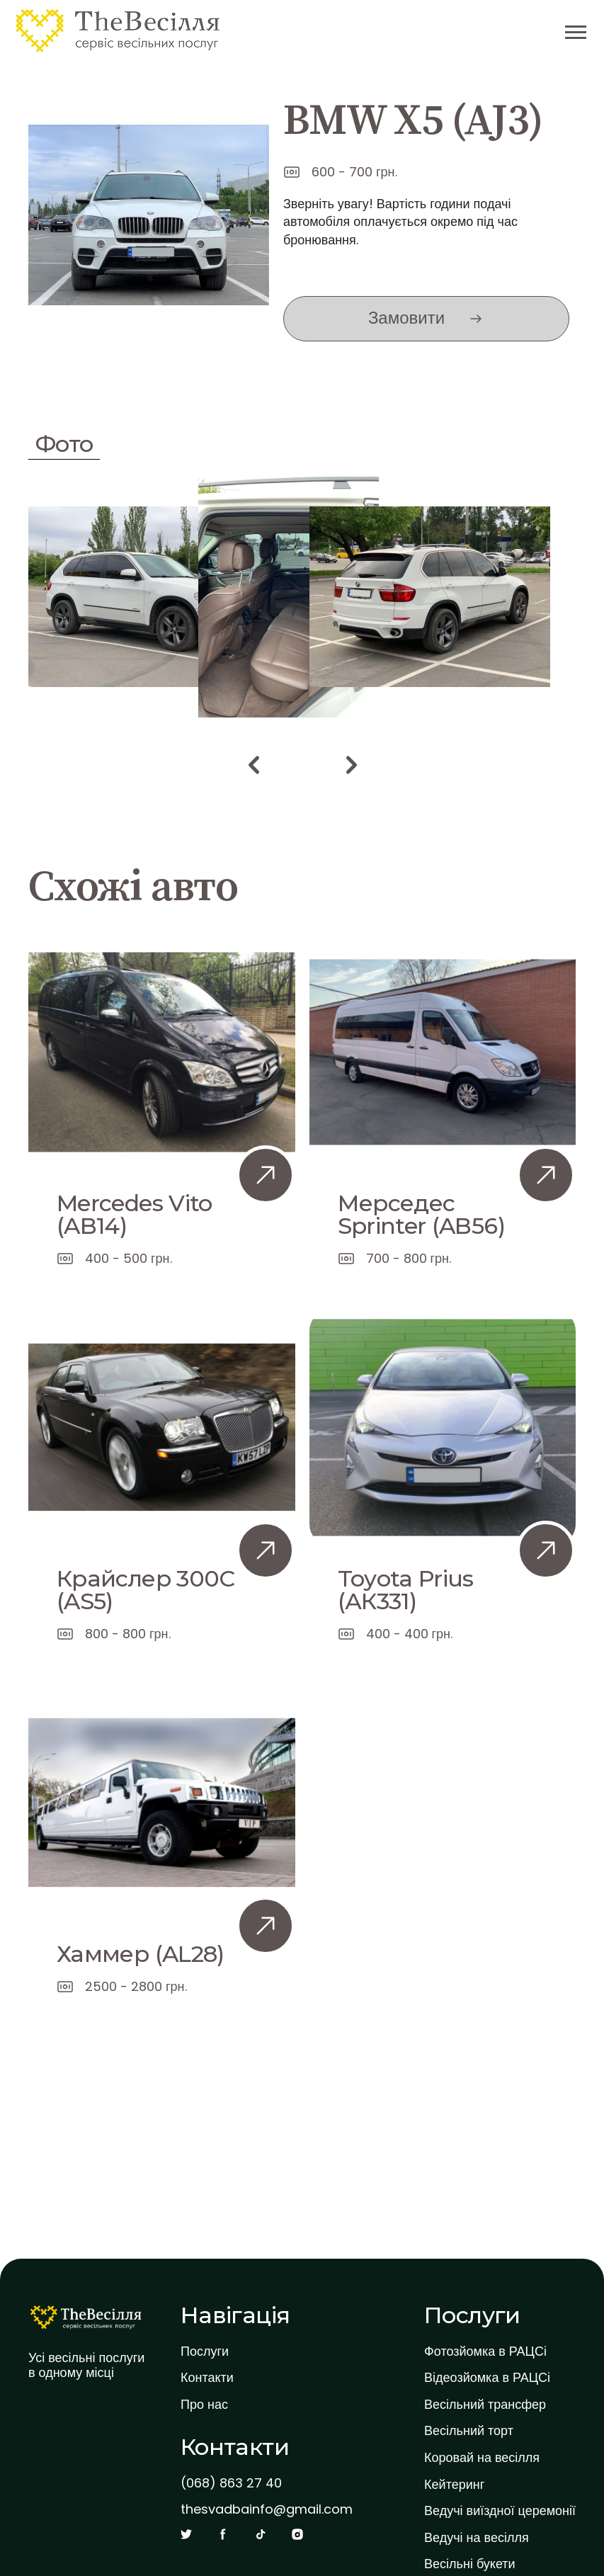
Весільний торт (468, 2431)
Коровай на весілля (482, 2458)
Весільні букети (469, 2564)
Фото (64, 444)
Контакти (207, 2377)
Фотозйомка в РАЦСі (485, 2351)
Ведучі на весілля (476, 2538)
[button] (253, 765)
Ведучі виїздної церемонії (500, 2511)
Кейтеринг (454, 2484)
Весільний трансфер (485, 2404)
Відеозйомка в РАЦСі (487, 2377)
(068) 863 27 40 (231, 2483)
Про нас (204, 2404)
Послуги (205, 2351)
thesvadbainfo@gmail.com (267, 2509)
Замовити (406, 317)
